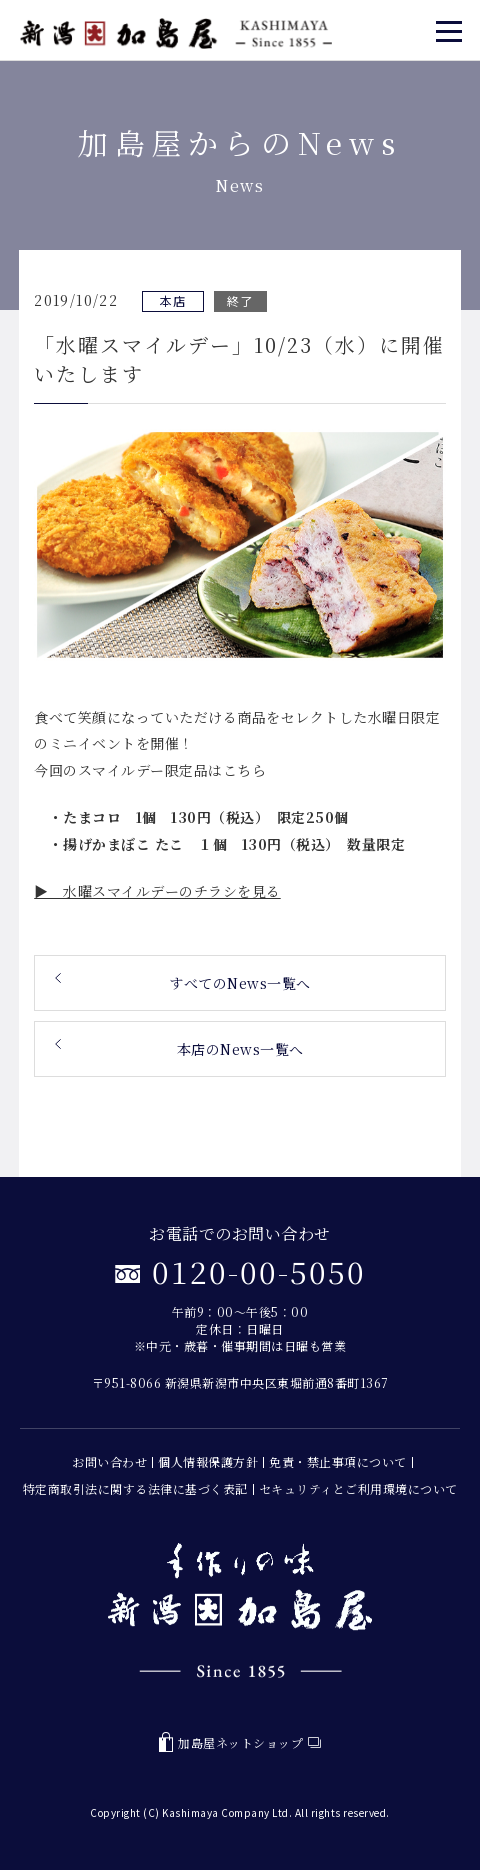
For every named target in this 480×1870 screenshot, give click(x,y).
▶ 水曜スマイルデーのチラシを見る (157, 891)
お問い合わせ (109, 1461)
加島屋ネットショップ (240, 1742)
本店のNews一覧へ (240, 1049)
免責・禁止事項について (338, 1461)
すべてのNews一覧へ (240, 983)
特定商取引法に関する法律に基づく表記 (135, 1488)
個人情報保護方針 (208, 1461)
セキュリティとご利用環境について (358, 1488)
